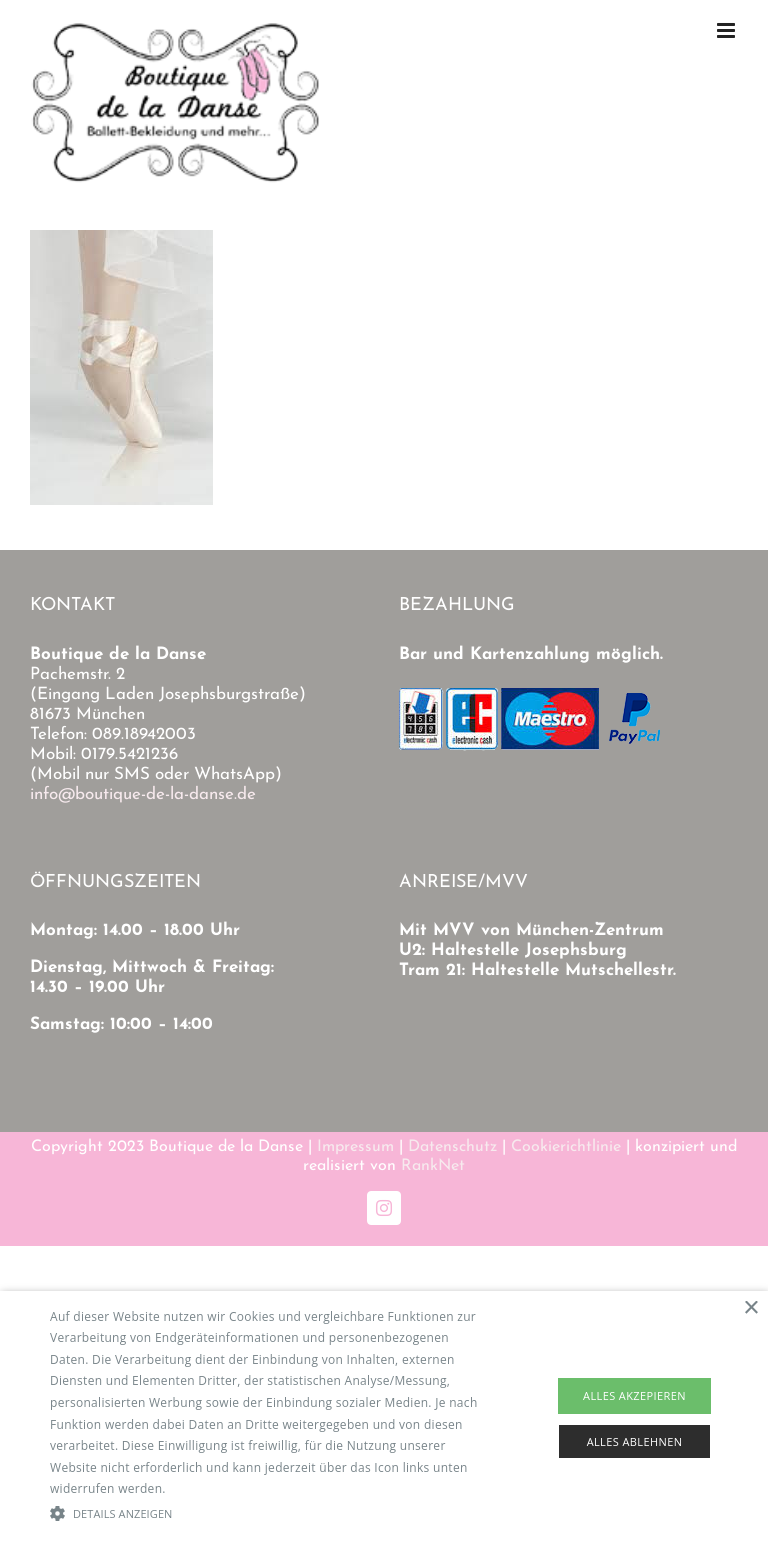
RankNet (433, 1166)
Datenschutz (452, 1147)
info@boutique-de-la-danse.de (143, 794)
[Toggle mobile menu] (727, 30)
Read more (201, 1488)
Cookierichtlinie (566, 1147)
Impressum (355, 1147)
